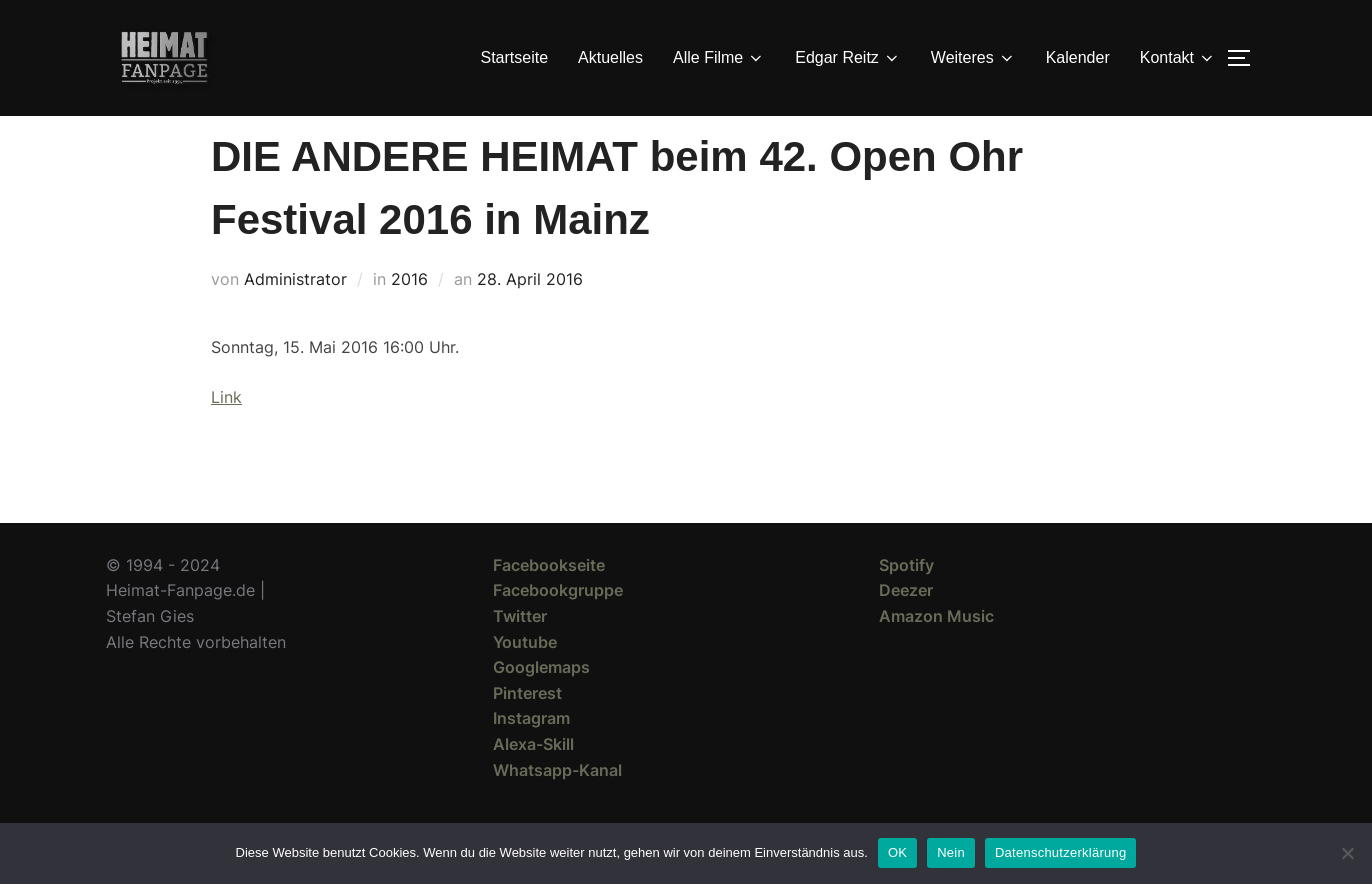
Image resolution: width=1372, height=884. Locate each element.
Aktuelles (610, 57)
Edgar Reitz (848, 58)
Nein (951, 852)
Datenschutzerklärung (1060, 852)
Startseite (515, 57)
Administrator (295, 315)
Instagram (531, 754)
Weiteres (973, 58)
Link (226, 433)
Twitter (520, 652)
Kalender (1078, 57)
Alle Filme (719, 58)
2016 (409, 315)
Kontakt (1178, 58)
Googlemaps (541, 703)
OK (897, 852)
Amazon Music (936, 652)
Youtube (525, 678)
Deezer (906, 626)
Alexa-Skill (533, 780)
